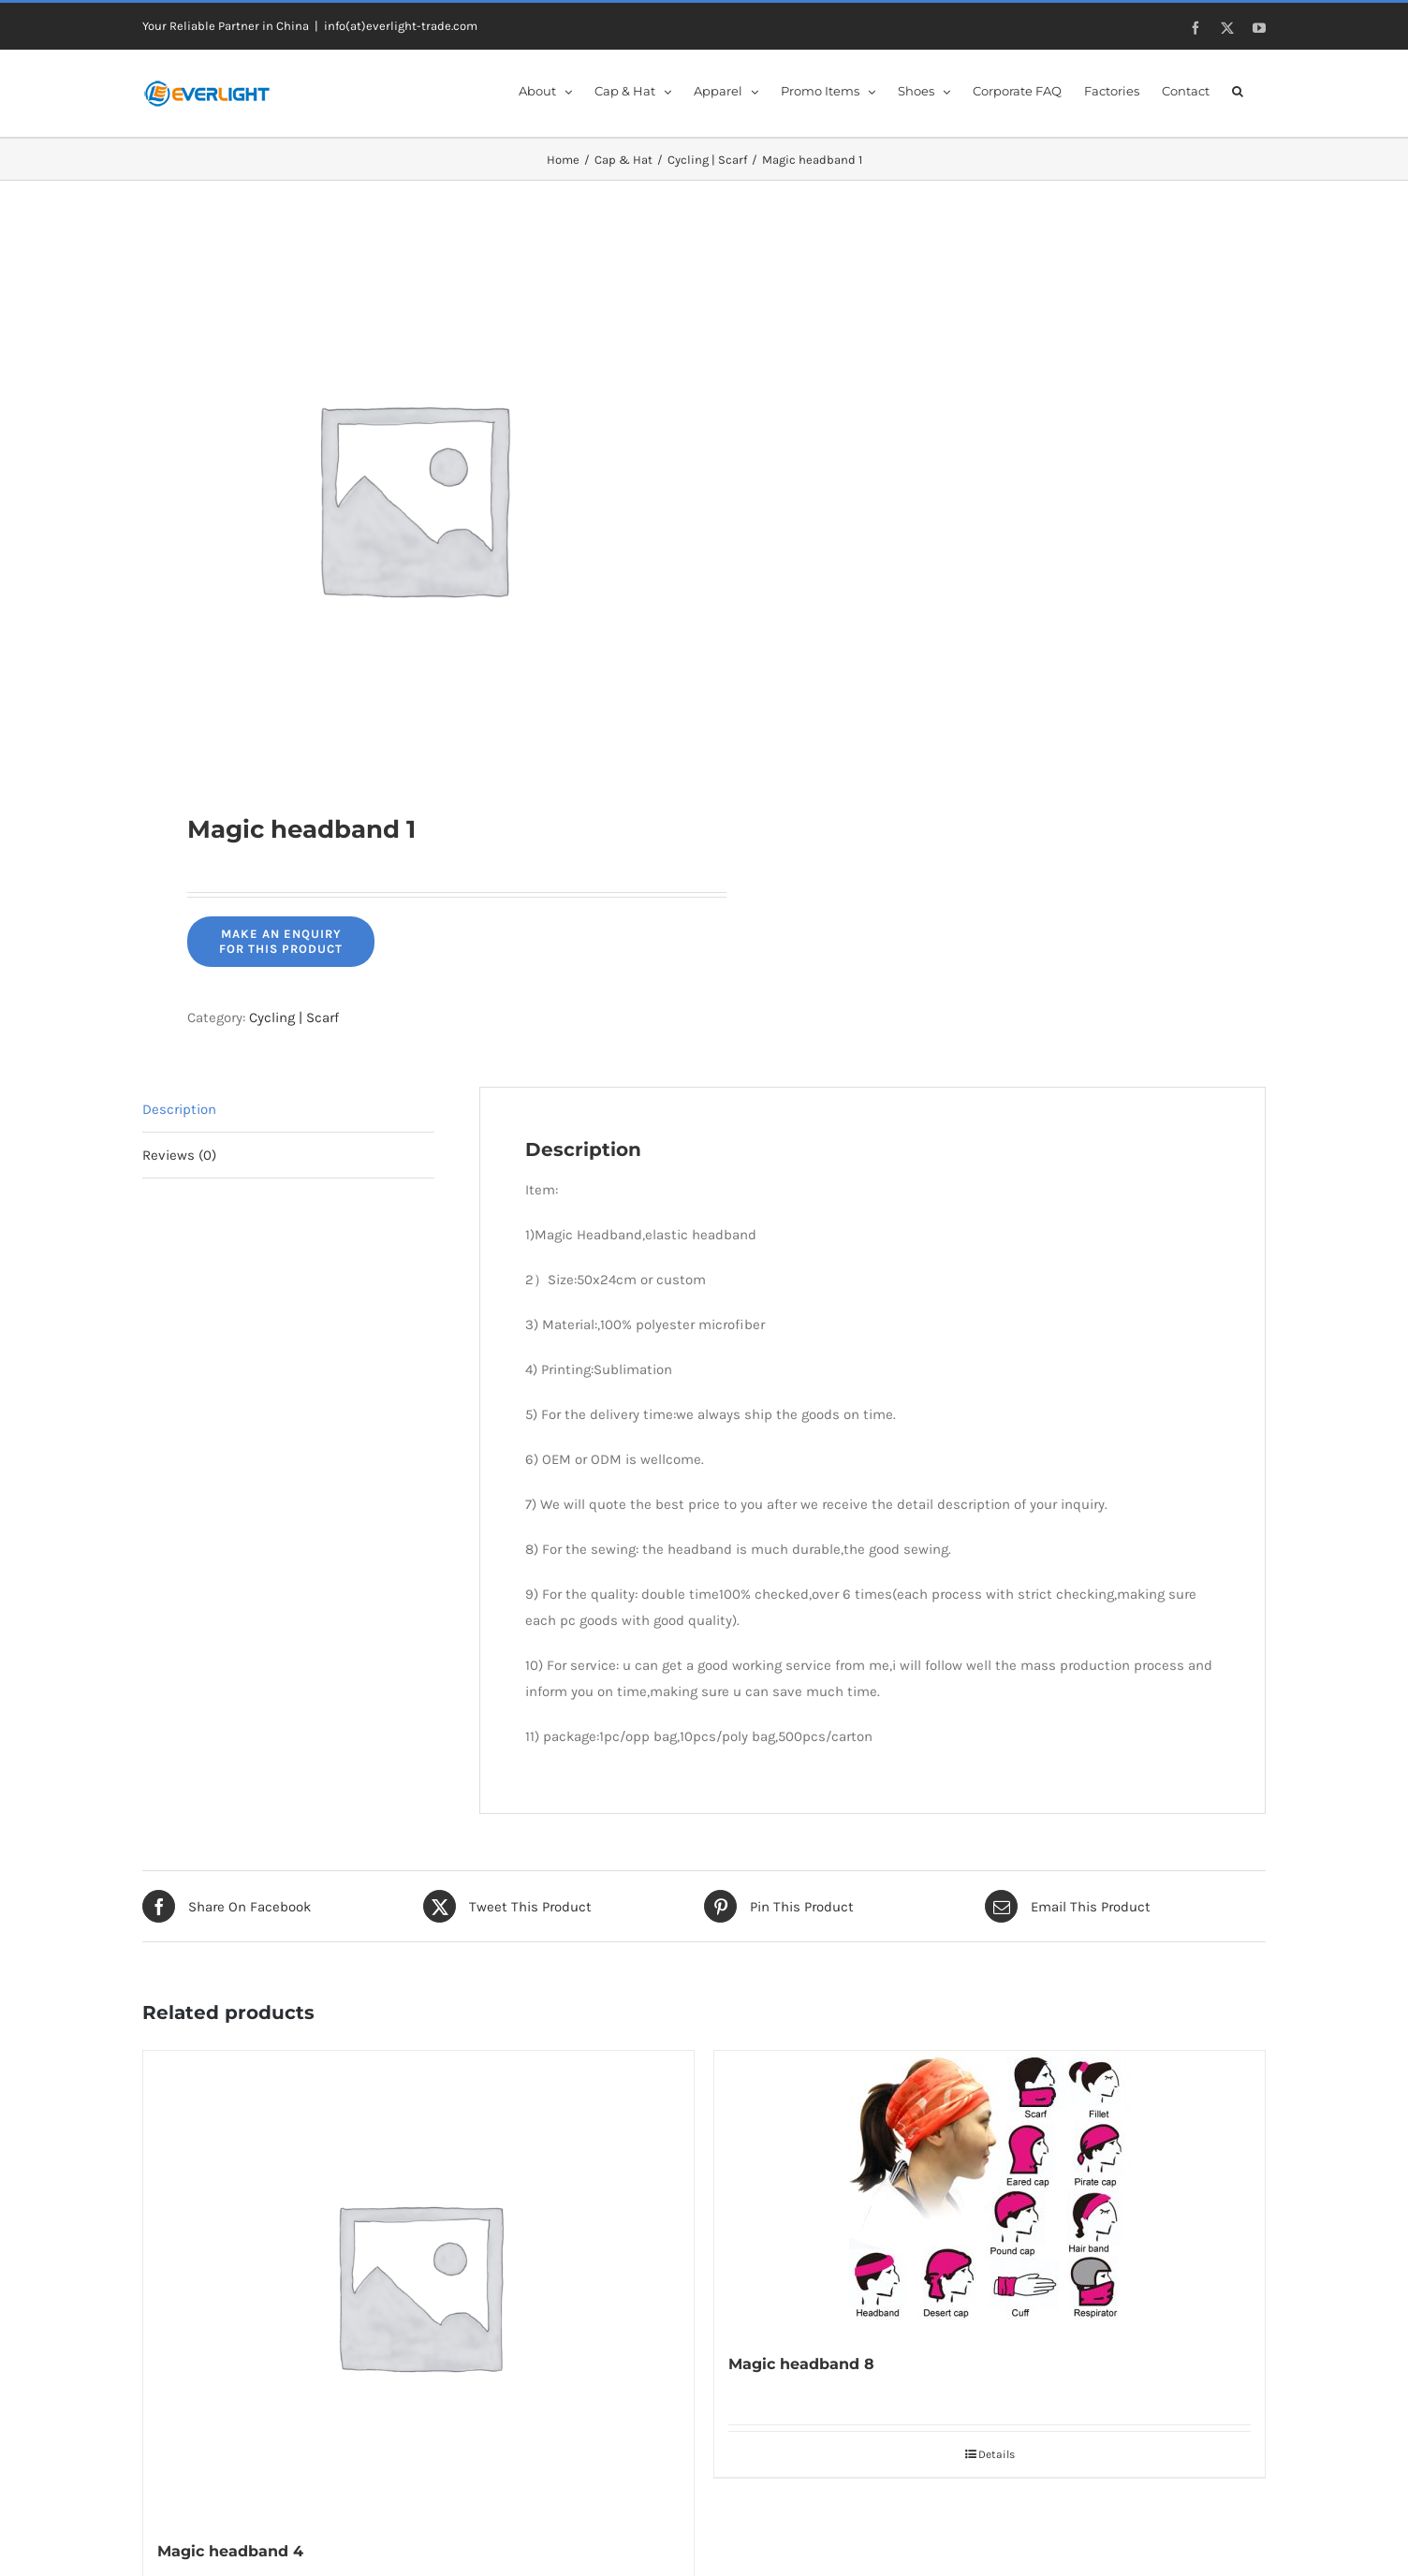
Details (996, 2454)
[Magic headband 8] (989, 2191)
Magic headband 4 (230, 2551)
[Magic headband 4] (418, 2285)
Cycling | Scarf (294, 1017)
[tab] (288, 1110)
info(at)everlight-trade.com (400, 26)
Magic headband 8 (801, 2364)
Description (179, 1109)
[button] (1237, 90)
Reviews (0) (179, 1155)
